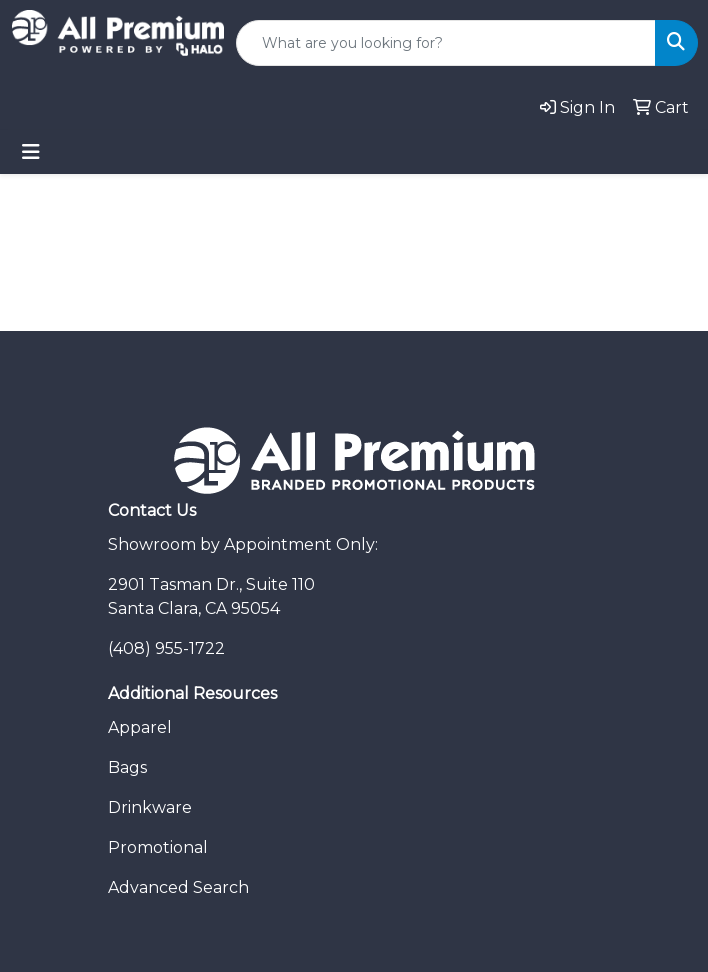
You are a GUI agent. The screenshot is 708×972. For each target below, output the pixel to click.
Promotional (158, 847)
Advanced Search (178, 887)
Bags (127, 767)
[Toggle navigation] (31, 152)
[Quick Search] (446, 43)
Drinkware (150, 807)
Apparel (140, 727)
